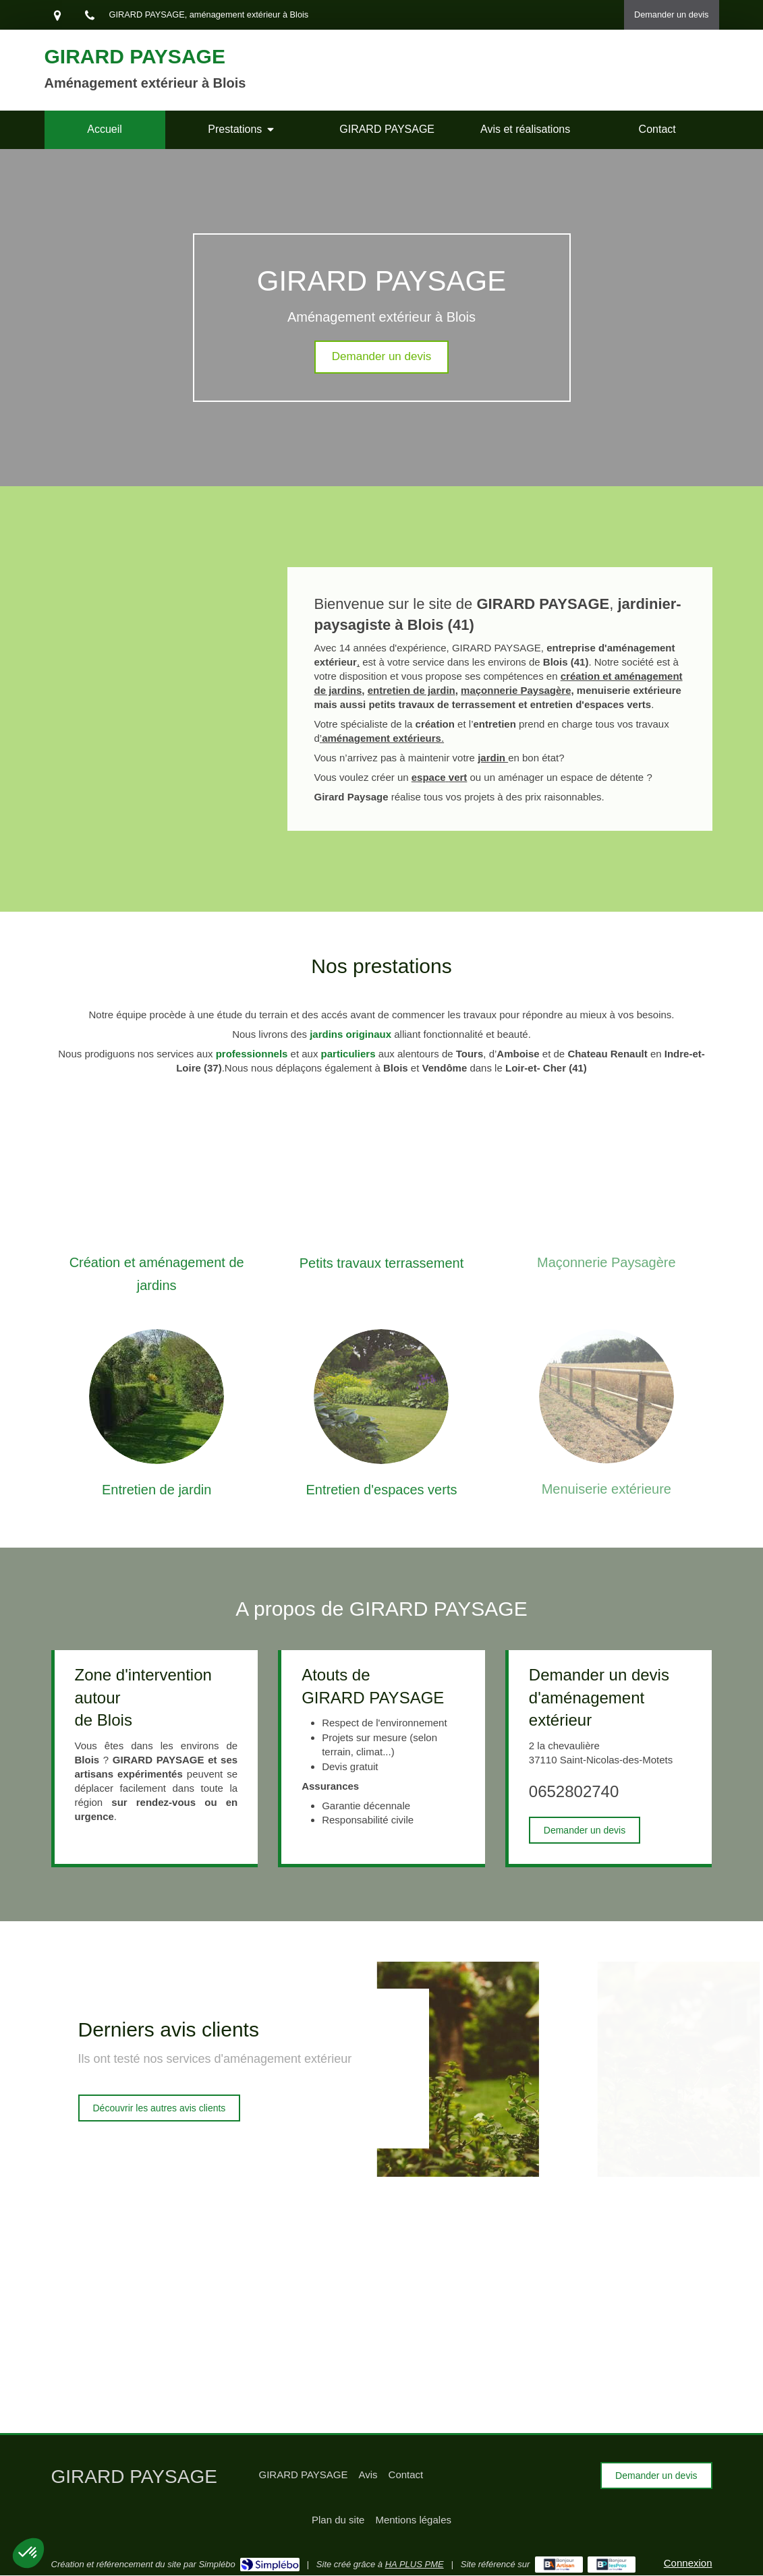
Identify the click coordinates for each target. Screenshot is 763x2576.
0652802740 (574, 1791)
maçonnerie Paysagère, (517, 690)
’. (382, 738)
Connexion (688, 2563)
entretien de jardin (411, 690)
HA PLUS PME (414, 2564)
